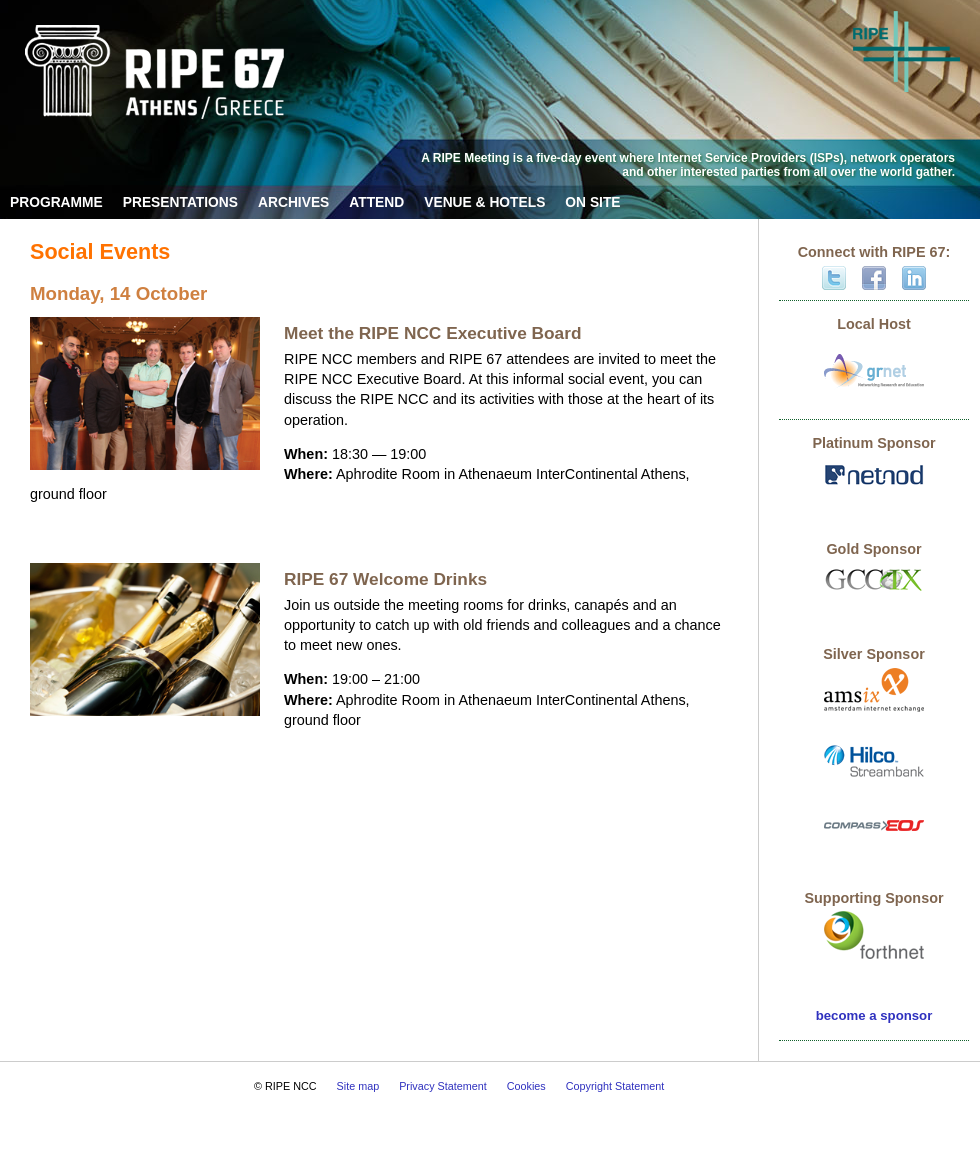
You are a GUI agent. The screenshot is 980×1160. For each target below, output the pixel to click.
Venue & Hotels (484, 202)
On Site (592, 202)
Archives (293, 202)
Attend (376, 202)
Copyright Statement (615, 1086)
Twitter (834, 278)
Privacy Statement (443, 1086)
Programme (56, 202)
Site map (358, 1086)
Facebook (874, 278)
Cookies (526, 1086)
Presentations (180, 202)
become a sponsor (874, 1015)
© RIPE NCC (285, 1086)
